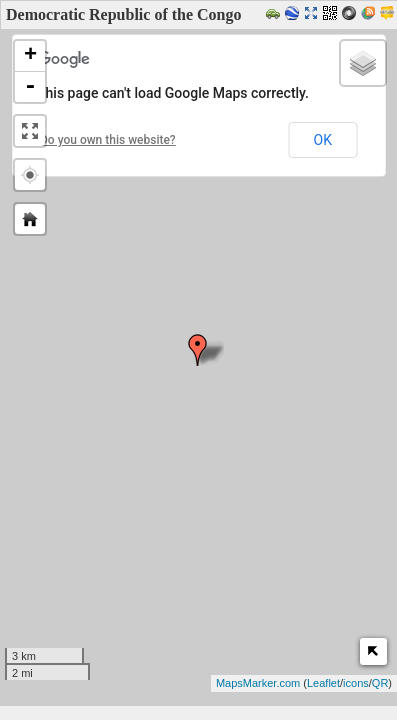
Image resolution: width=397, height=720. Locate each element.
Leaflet (323, 683)
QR (380, 683)
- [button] (30, 87)
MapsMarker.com (258, 683)
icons (356, 683)
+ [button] (30, 56)
